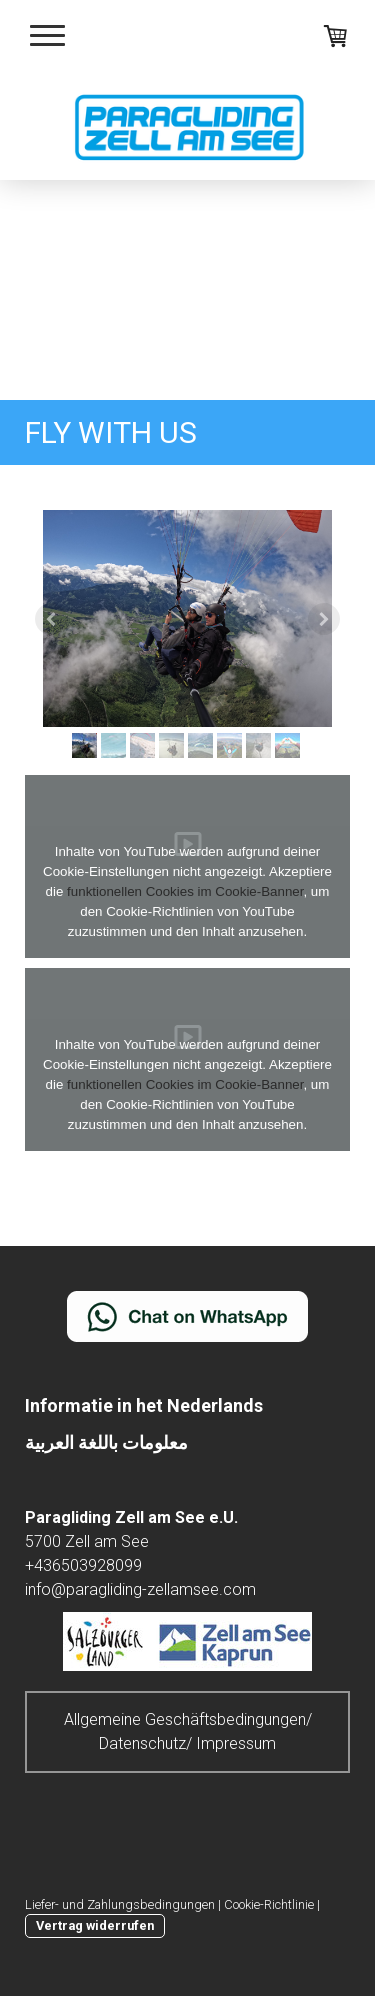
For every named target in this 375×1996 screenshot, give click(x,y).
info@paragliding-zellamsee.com (140, 1589)
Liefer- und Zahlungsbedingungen (120, 1904)
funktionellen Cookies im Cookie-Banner (185, 891)
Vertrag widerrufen (95, 1925)
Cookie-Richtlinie (269, 1904)
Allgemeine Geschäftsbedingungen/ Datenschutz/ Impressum (188, 1731)
